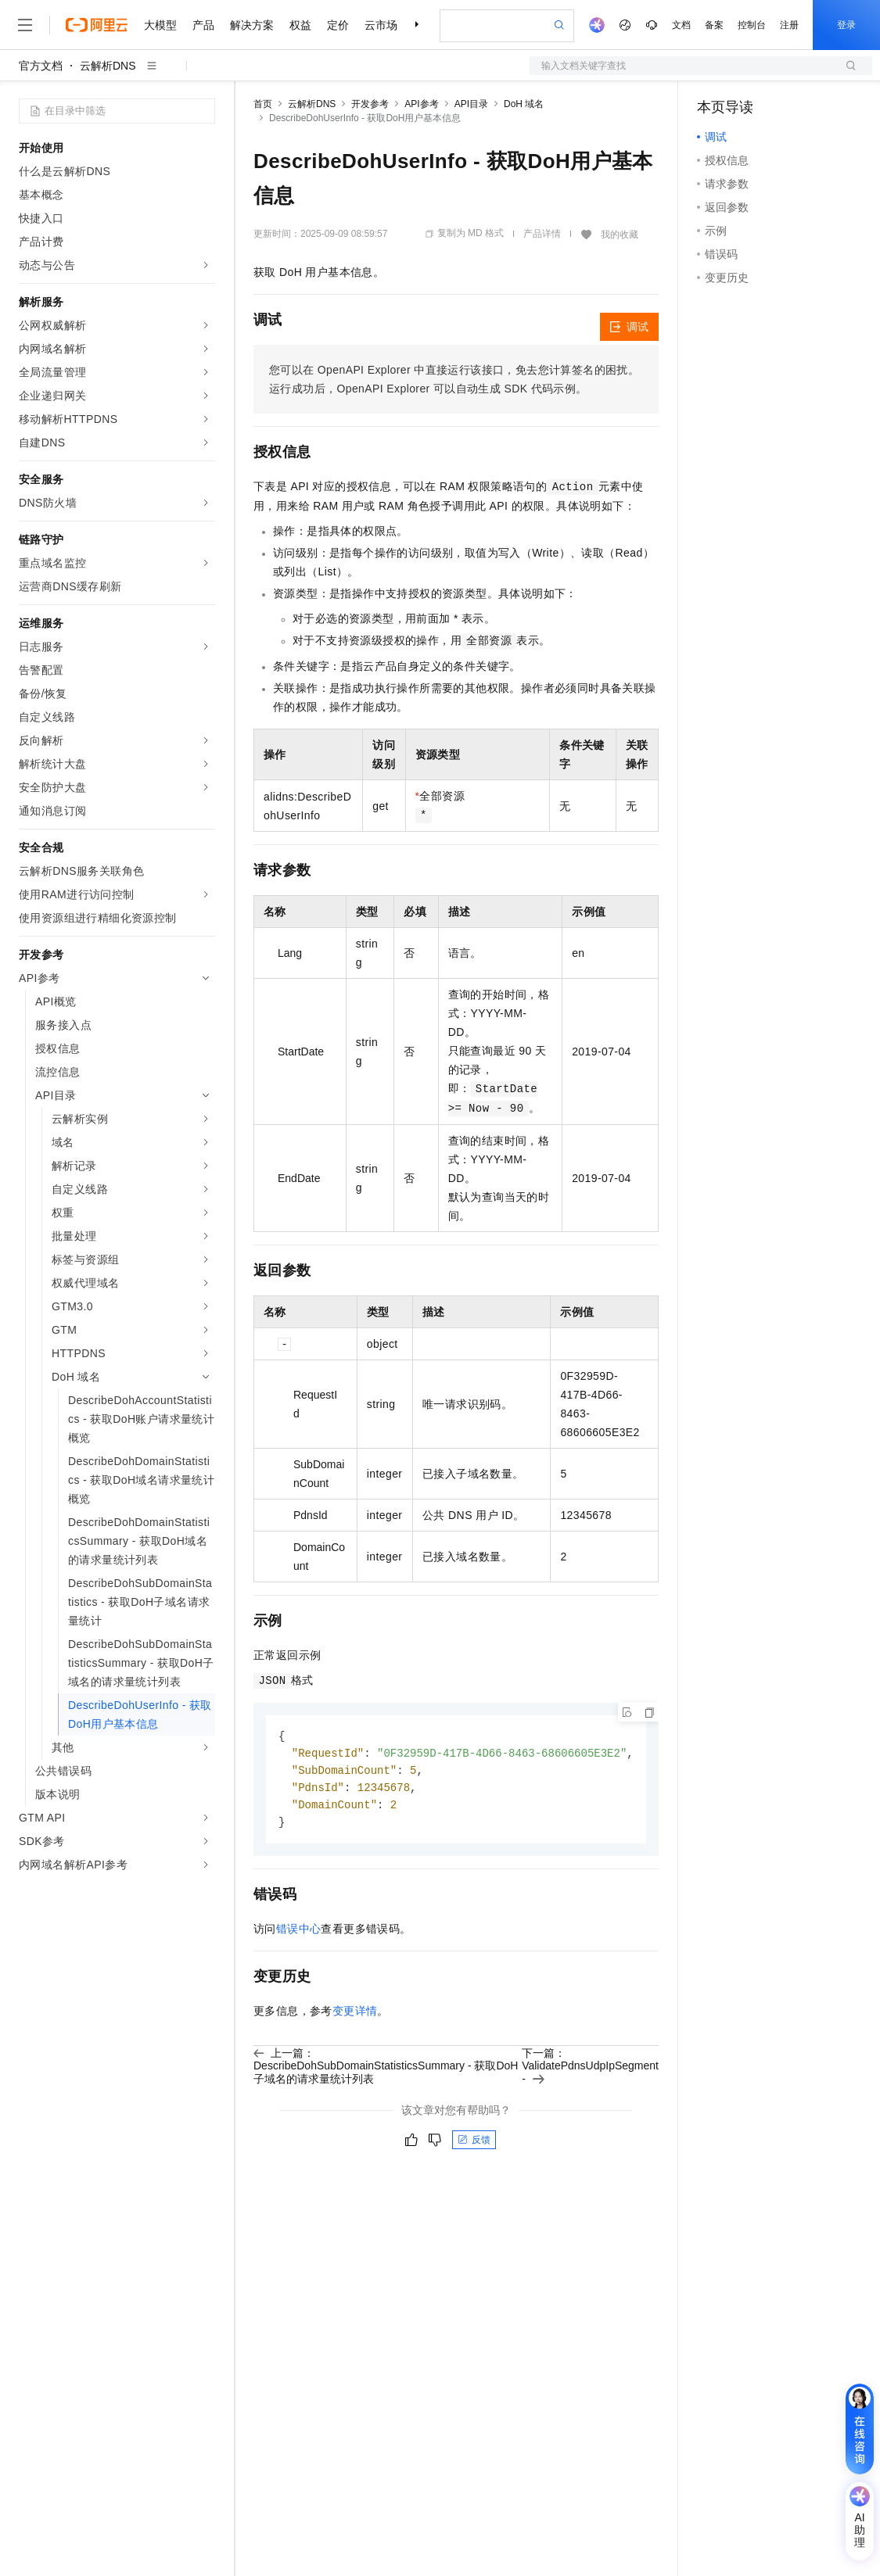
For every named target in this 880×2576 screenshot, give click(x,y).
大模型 (160, 25)
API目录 (471, 104)
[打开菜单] (25, 25)
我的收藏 (619, 234)
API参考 (421, 104)
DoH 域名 (524, 104)
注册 (789, 25)
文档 (681, 25)
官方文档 (41, 65)
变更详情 (355, 2015)
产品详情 (542, 233)
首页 (262, 104)
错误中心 (298, 1933)
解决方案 (252, 25)
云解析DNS (108, 65)
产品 (203, 25)
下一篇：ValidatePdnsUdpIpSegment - (590, 2070)
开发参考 (370, 104)
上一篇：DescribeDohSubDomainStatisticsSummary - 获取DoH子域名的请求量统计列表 (385, 2070)
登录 (846, 25)
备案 (714, 25)
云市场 (381, 25)
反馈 (474, 2144)
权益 (300, 25)
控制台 (752, 25)
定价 (338, 25)
